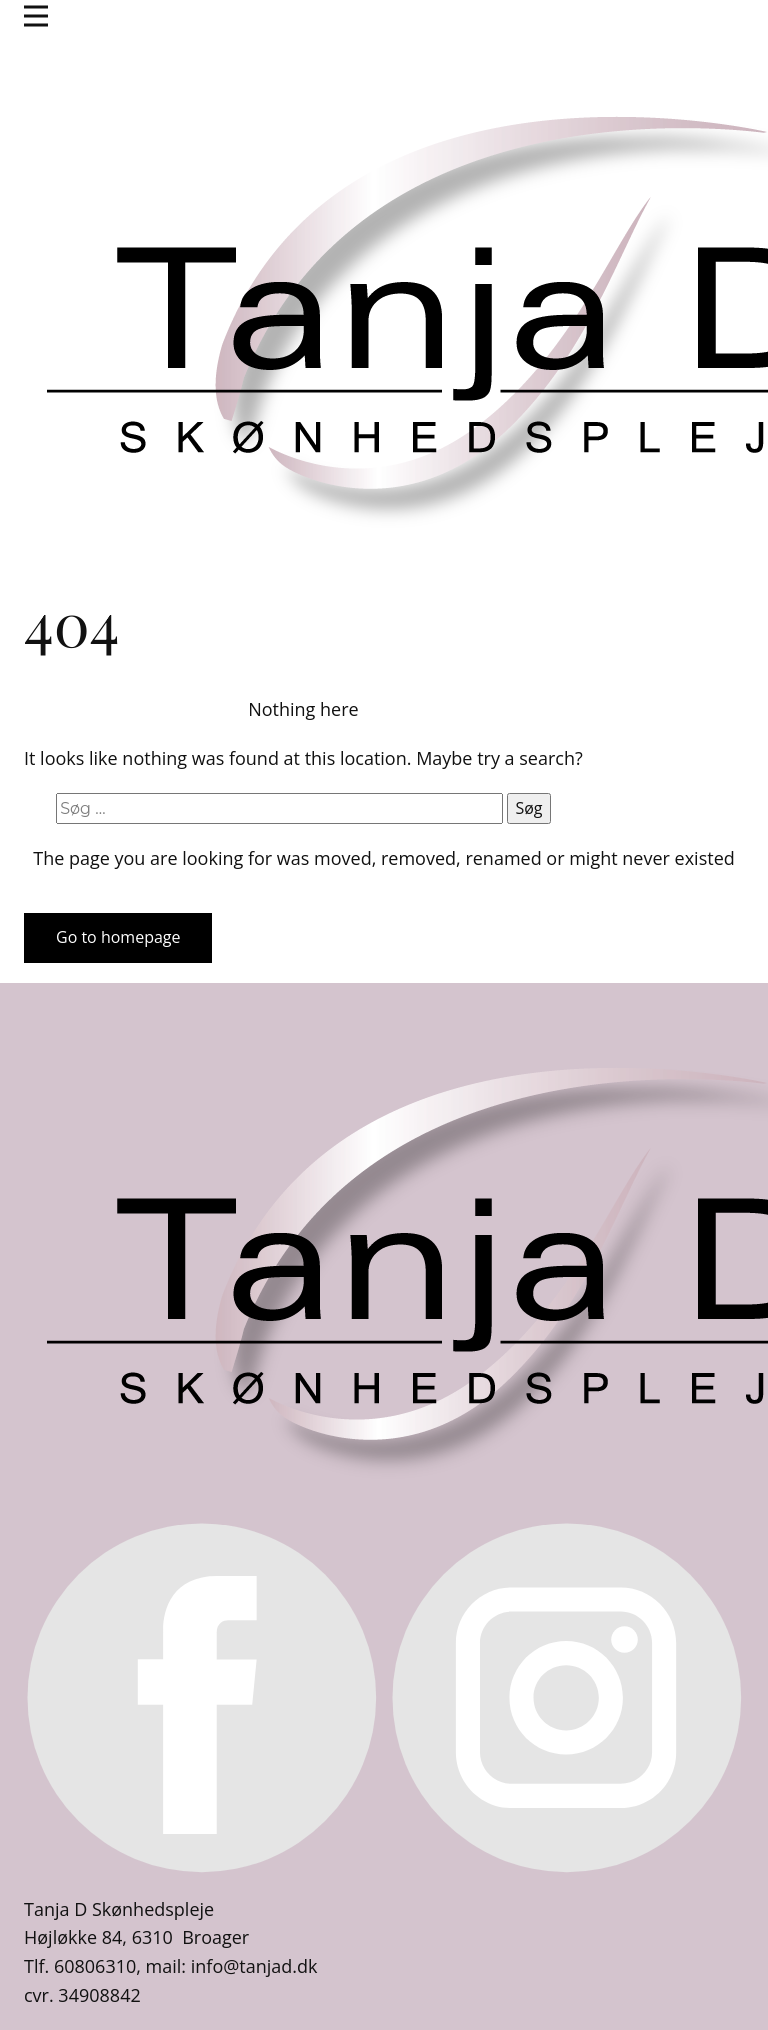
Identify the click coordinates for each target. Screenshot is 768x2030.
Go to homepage (118, 937)
